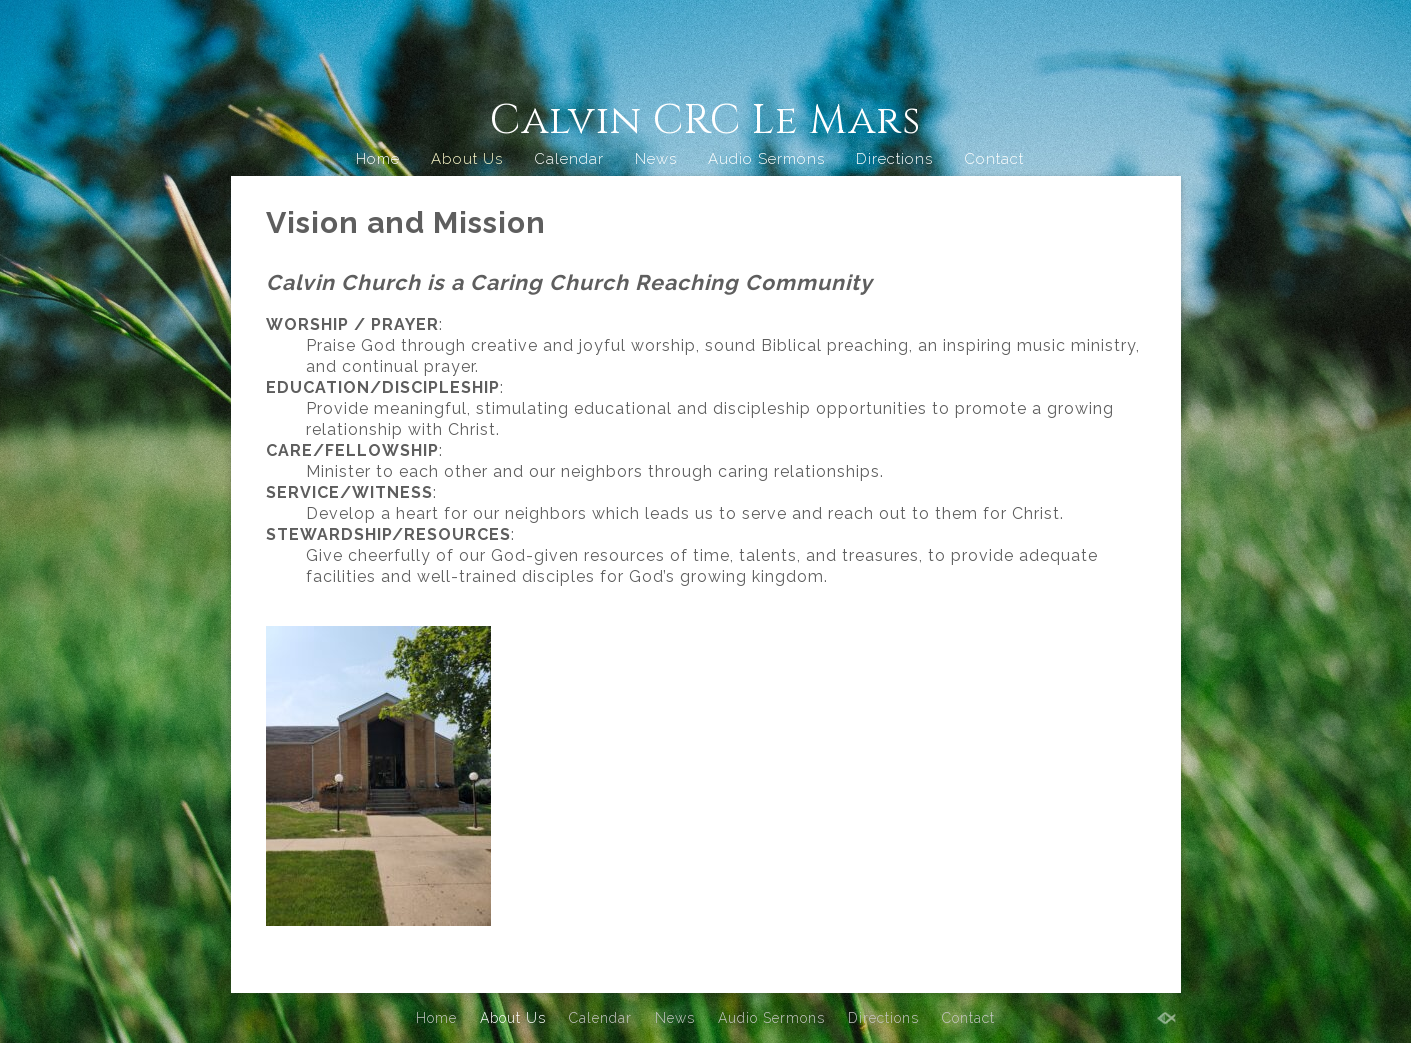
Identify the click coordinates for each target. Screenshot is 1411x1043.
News (656, 159)
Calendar (569, 159)
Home (378, 159)
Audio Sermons (766, 159)
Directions (894, 159)
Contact (994, 159)
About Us (467, 159)
